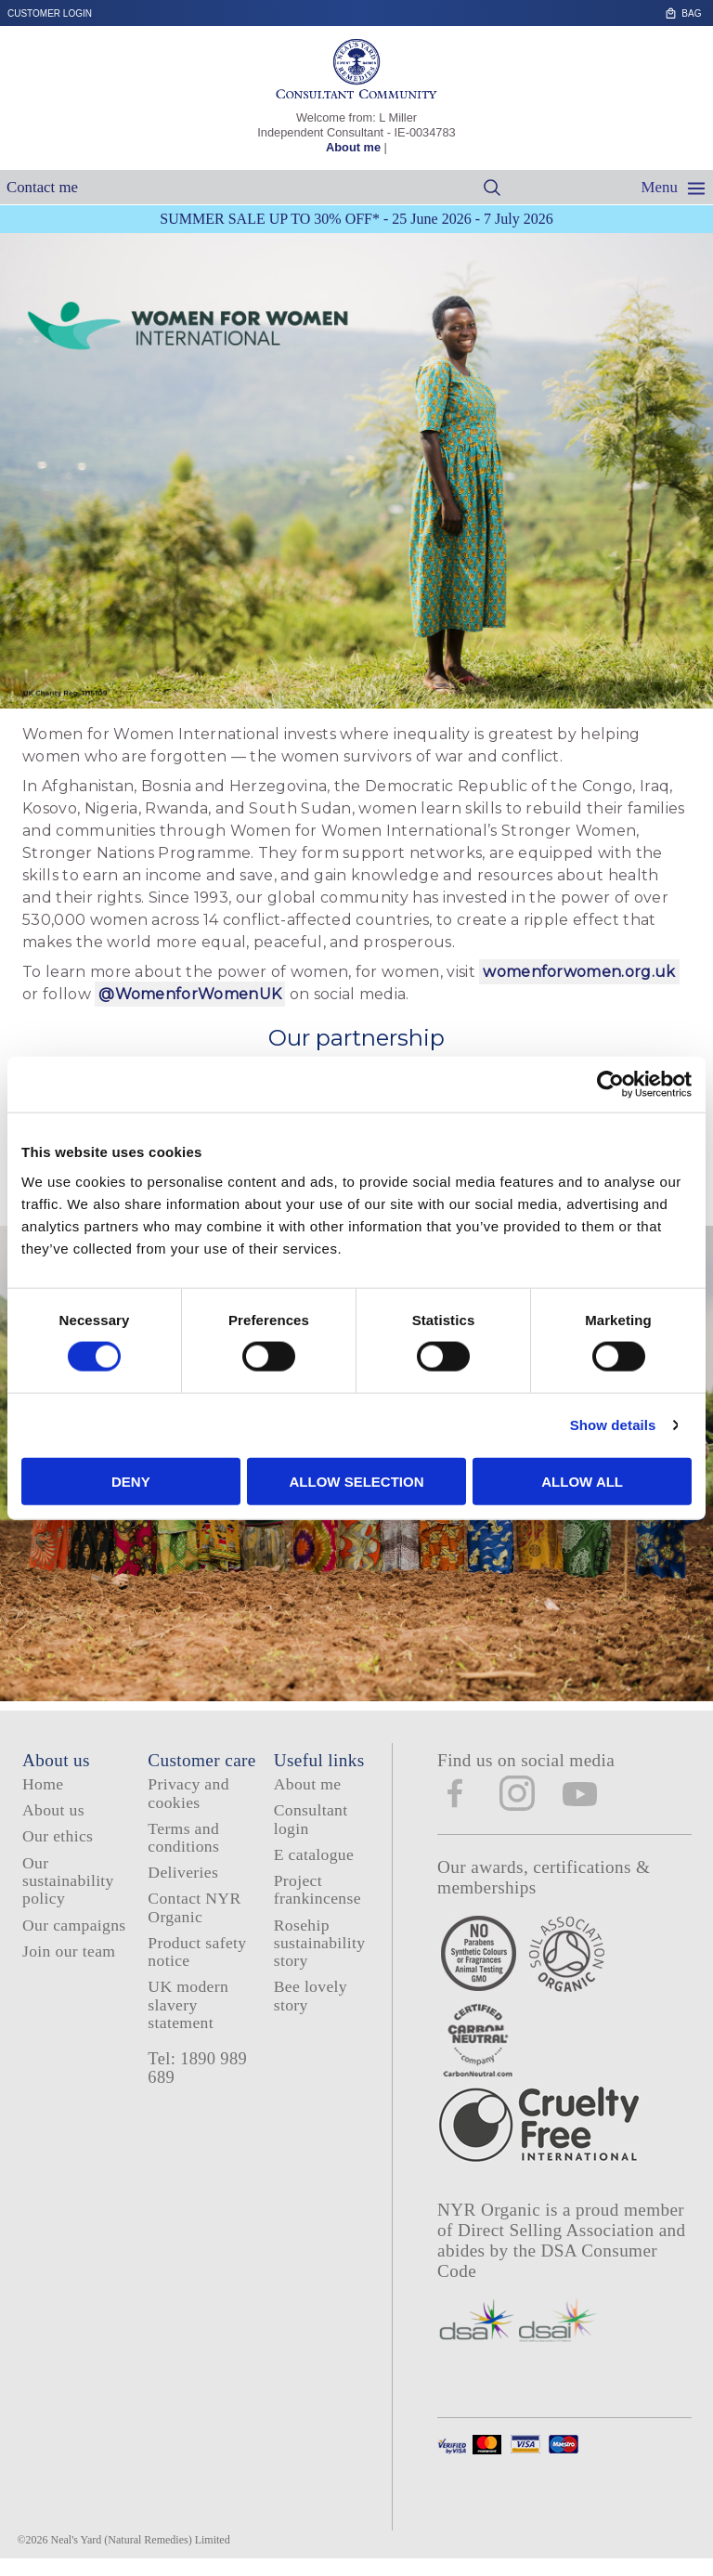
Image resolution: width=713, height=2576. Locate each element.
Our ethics (57, 1836)
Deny (130, 1481)
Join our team (68, 1951)
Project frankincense (317, 1889)
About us (53, 1810)
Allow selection (356, 1481)
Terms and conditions (183, 1837)
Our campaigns (74, 1925)
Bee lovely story (310, 1995)
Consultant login (311, 1819)
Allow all (582, 1481)
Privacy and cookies (188, 1793)
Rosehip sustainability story (320, 1943)
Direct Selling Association (558, 2230)
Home (42, 1784)
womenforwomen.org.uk (579, 972)
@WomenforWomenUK (189, 994)
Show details (613, 1425)
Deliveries (183, 1872)
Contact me (42, 187)
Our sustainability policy (68, 1881)
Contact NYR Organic (194, 1907)
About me (353, 147)
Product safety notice (197, 1951)
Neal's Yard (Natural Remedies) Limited (140, 2539)
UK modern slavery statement (188, 2004)
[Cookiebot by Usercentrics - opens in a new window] (610, 1085)
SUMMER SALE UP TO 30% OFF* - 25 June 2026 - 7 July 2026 (356, 219)
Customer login (49, 13)
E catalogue (314, 1854)
